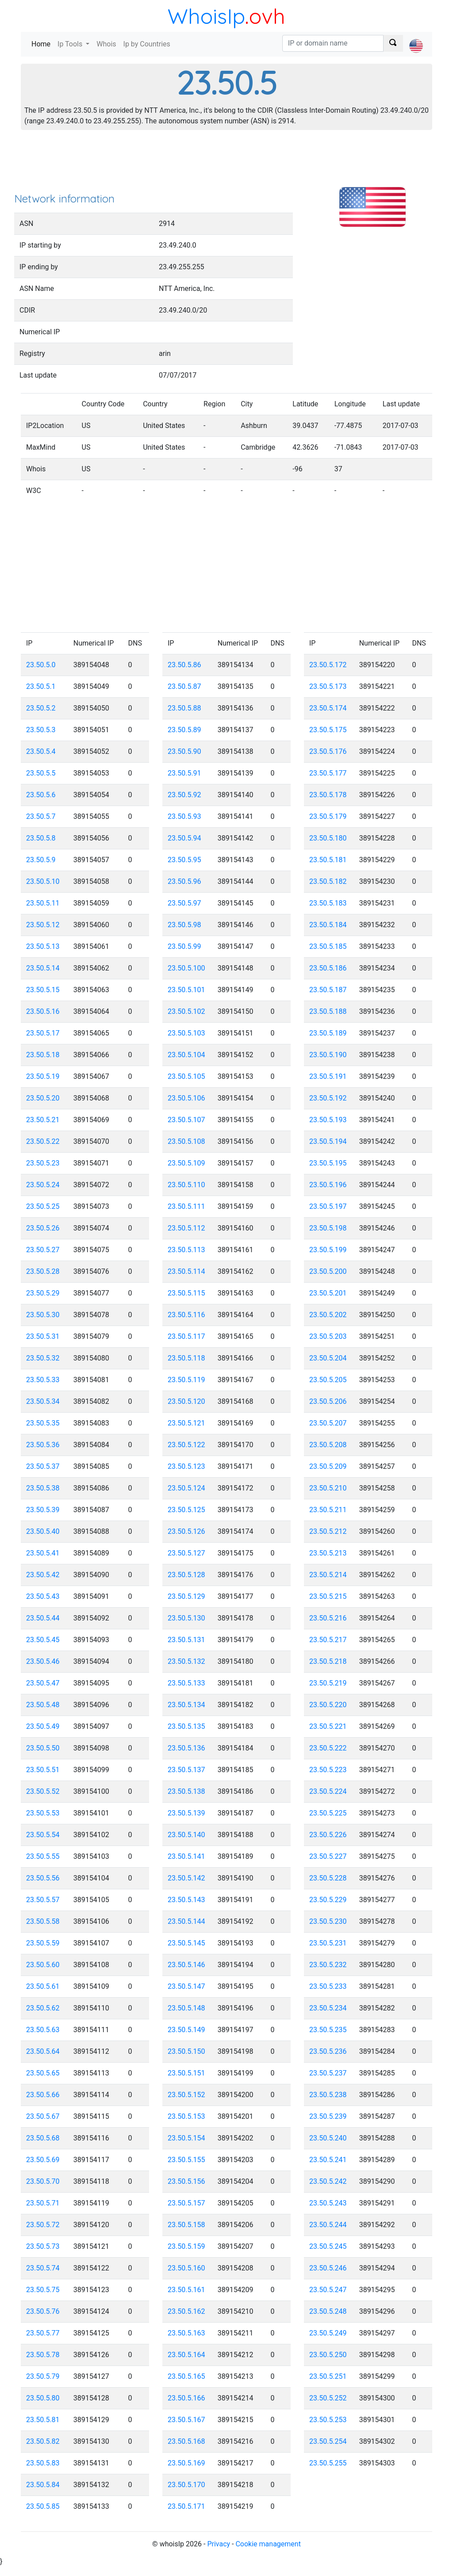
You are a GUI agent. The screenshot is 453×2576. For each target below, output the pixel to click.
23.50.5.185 (328, 946)
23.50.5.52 (43, 1791)
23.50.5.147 (186, 1986)
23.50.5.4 (41, 751)
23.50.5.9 (41, 860)
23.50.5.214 (328, 1575)
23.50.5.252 (328, 2398)
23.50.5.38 (43, 1488)
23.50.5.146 (186, 1965)
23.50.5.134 (186, 1705)
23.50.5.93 (184, 816)
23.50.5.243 (328, 2203)
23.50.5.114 (186, 1271)
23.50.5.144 (186, 1921)
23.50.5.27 (43, 1250)
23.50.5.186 (328, 968)
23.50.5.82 (43, 2441)
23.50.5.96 (184, 881)
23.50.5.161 (186, 2290)
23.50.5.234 (328, 2008)
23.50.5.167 (186, 2419)
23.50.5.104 (186, 1055)
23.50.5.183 (328, 903)
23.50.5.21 (43, 1120)
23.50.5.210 (328, 1488)
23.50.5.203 (328, 1336)
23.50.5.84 (43, 2484)
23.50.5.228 (328, 1878)
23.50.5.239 (328, 2116)
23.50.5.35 (43, 1423)
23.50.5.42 (43, 1575)
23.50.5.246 (328, 2268)
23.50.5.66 (43, 2095)
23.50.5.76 (43, 2311)
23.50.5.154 (186, 2138)
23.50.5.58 (43, 1921)
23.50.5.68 (43, 2138)
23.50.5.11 (43, 903)
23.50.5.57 (43, 1900)
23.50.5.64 (43, 2051)
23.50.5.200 (328, 1271)
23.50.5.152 (186, 2095)
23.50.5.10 (43, 881)
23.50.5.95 (184, 860)
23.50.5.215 (328, 1596)
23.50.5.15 (43, 990)
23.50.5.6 (41, 795)
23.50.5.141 (186, 1856)
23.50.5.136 (186, 1748)
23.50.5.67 (43, 2116)
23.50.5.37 (43, 1466)
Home (42, 43)
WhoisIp (206, 16)
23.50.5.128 (186, 1575)
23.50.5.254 (328, 2441)
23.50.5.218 (328, 1661)
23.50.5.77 (43, 2333)
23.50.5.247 (328, 2290)
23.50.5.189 (328, 1033)
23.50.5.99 (184, 946)
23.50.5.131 (186, 1640)
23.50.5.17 (43, 1033)
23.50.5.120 (186, 1401)
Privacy (218, 2544)
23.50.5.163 (186, 2333)
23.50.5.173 (328, 686)
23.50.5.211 (328, 1510)
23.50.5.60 (43, 1965)
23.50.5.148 (186, 2008)
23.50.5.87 (184, 686)
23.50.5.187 (328, 990)
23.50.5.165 (186, 2376)
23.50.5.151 (186, 2073)
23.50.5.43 (43, 1596)
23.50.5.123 (186, 1466)
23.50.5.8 (41, 838)
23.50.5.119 (186, 1380)
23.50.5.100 (186, 968)
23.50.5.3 (41, 730)
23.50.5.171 (186, 2506)
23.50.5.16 (43, 1011)
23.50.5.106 (186, 1098)
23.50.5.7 (41, 816)
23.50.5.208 (328, 1445)
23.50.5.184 (328, 925)
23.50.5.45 (43, 1640)
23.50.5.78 (43, 2355)
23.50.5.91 (184, 773)
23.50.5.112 (186, 1228)
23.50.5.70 (43, 2181)
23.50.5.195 (328, 1163)
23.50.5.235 (328, 2030)
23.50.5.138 (186, 1791)
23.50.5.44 (43, 1618)
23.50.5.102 (186, 1011)
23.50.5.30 (43, 1315)
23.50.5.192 (328, 1098)
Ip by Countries (146, 44)
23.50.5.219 (328, 1683)
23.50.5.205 (328, 1380)
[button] (416, 38)
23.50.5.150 (186, 2051)
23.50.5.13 (43, 946)
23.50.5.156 (186, 2181)
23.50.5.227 (328, 1856)
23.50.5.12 (43, 925)
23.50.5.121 (186, 1423)
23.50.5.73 (43, 2246)
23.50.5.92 (184, 795)
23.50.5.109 (186, 1163)
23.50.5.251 (328, 2376)
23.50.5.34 (43, 1401)
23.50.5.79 (43, 2376)
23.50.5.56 (43, 1878)
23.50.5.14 (43, 968)
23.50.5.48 (43, 1705)
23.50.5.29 (43, 1293)
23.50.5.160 (186, 2268)
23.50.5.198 (328, 1228)
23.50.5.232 (328, 1965)
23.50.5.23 (43, 1163)
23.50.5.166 (186, 2398)
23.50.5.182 (328, 881)
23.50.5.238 (328, 2095)
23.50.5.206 (328, 1401)
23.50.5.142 (186, 1878)
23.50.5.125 (186, 1510)
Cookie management (267, 2544)
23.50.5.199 (328, 1250)
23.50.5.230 (328, 1921)
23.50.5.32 (43, 1358)
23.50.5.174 (328, 708)
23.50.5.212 (328, 1531)
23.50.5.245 (328, 2246)
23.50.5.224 (328, 1791)
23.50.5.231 (328, 1943)
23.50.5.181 (328, 860)
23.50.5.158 (186, 2225)
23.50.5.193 (328, 1120)
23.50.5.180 (328, 838)
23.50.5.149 (186, 2030)
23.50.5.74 (43, 2268)
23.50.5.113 (186, 1250)
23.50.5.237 (328, 2073)
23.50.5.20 (43, 1098)
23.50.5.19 (43, 1076)
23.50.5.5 (41, 773)
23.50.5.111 (186, 1206)
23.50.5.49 (43, 1726)
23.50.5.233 (328, 1986)
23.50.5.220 (328, 1705)
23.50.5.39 (43, 1510)
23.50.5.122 (186, 1445)
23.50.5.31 (43, 1336)
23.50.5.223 (328, 1770)
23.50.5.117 (186, 1336)
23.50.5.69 (43, 2160)
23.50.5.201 (328, 1293)
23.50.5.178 (328, 795)
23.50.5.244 (328, 2225)
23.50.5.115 (186, 1293)
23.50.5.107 (186, 1120)
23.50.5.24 (43, 1185)
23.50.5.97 (184, 903)
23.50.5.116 (186, 1315)
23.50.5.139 (186, 1813)
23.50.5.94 (184, 838)
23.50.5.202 (328, 1315)
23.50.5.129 (186, 1596)
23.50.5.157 (186, 2203)
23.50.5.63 (43, 2030)
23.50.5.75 (43, 2290)
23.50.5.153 (186, 2116)
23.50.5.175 (328, 730)
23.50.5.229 (328, 1900)
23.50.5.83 (43, 2463)
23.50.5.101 (186, 990)
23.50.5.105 (186, 1076)
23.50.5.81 (43, 2419)
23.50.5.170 (186, 2484)
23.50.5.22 (43, 1141)
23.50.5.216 (328, 1618)
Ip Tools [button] (71, 44)
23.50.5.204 (328, 1358)
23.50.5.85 (43, 2506)
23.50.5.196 (328, 1185)
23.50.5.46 (43, 1661)
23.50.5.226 (328, 1835)
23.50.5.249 (328, 2333)
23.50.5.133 (186, 1683)
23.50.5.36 (43, 1445)
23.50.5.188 (328, 1011)
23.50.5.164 (186, 2355)
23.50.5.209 (328, 1466)
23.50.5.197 (328, 1206)
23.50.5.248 (328, 2311)
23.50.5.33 (43, 1380)
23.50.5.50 (43, 1748)
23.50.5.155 (186, 2160)
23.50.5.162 (186, 2311)
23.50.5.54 (43, 1835)
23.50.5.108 (186, 1141)
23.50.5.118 (186, 1358)
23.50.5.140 (186, 1835)
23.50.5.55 (43, 1856)
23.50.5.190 (328, 1055)
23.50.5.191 (328, 1076)
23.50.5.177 (328, 773)
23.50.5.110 (186, 1185)
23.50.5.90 (184, 751)
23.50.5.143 (186, 1900)
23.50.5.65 (43, 2073)
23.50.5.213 (328, 1553)
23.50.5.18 (43, 1055)
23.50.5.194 (328, 1141)
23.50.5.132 (186, 1661)
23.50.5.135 (186, 1726)
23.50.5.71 (43, 2203)
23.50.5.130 (186, 1618)
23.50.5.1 (41, 686)
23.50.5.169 (186, 2463)
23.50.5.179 (328, 816)
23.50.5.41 (43, 1553)
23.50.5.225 (328, 1813)
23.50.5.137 (186, 1770)
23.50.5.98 (184, 925)
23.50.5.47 (43, 1683)
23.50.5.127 (186, 1553)
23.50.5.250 (328, 2355)
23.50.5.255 (328, 2463)
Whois (106, 44)
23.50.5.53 (43, 1813)
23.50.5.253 (328, 2419)
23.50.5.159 (186, 2246)
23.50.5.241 (328, 2160)
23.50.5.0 (41, 665)
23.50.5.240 (328, 2138)
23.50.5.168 (186, 2441)
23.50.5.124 (186, 1488)
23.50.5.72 (43, 2225)
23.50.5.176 (328, 751)
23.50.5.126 (186, 1531)
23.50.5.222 (328, 1748)
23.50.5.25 (43, 1206)
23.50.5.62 (43, 2008)
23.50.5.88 (184, 708)
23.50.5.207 (328, 1423)
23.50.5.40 (43, 1531)
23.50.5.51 (43, 1770)
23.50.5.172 (328, 665)
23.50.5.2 (41, 708)
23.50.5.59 (43, 1943)
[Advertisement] (226, 164)
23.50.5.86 (184, 665)
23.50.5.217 (328, 1640)
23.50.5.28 (43, 1271)
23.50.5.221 (328, 1726)
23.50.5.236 (328, 2051)
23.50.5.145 (186, 1943)
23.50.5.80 (43, 2398)
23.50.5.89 (184, 730)
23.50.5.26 (43, 1228)
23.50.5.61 (43, 1986)
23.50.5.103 (186, 1033)
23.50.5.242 (328, 2181)
